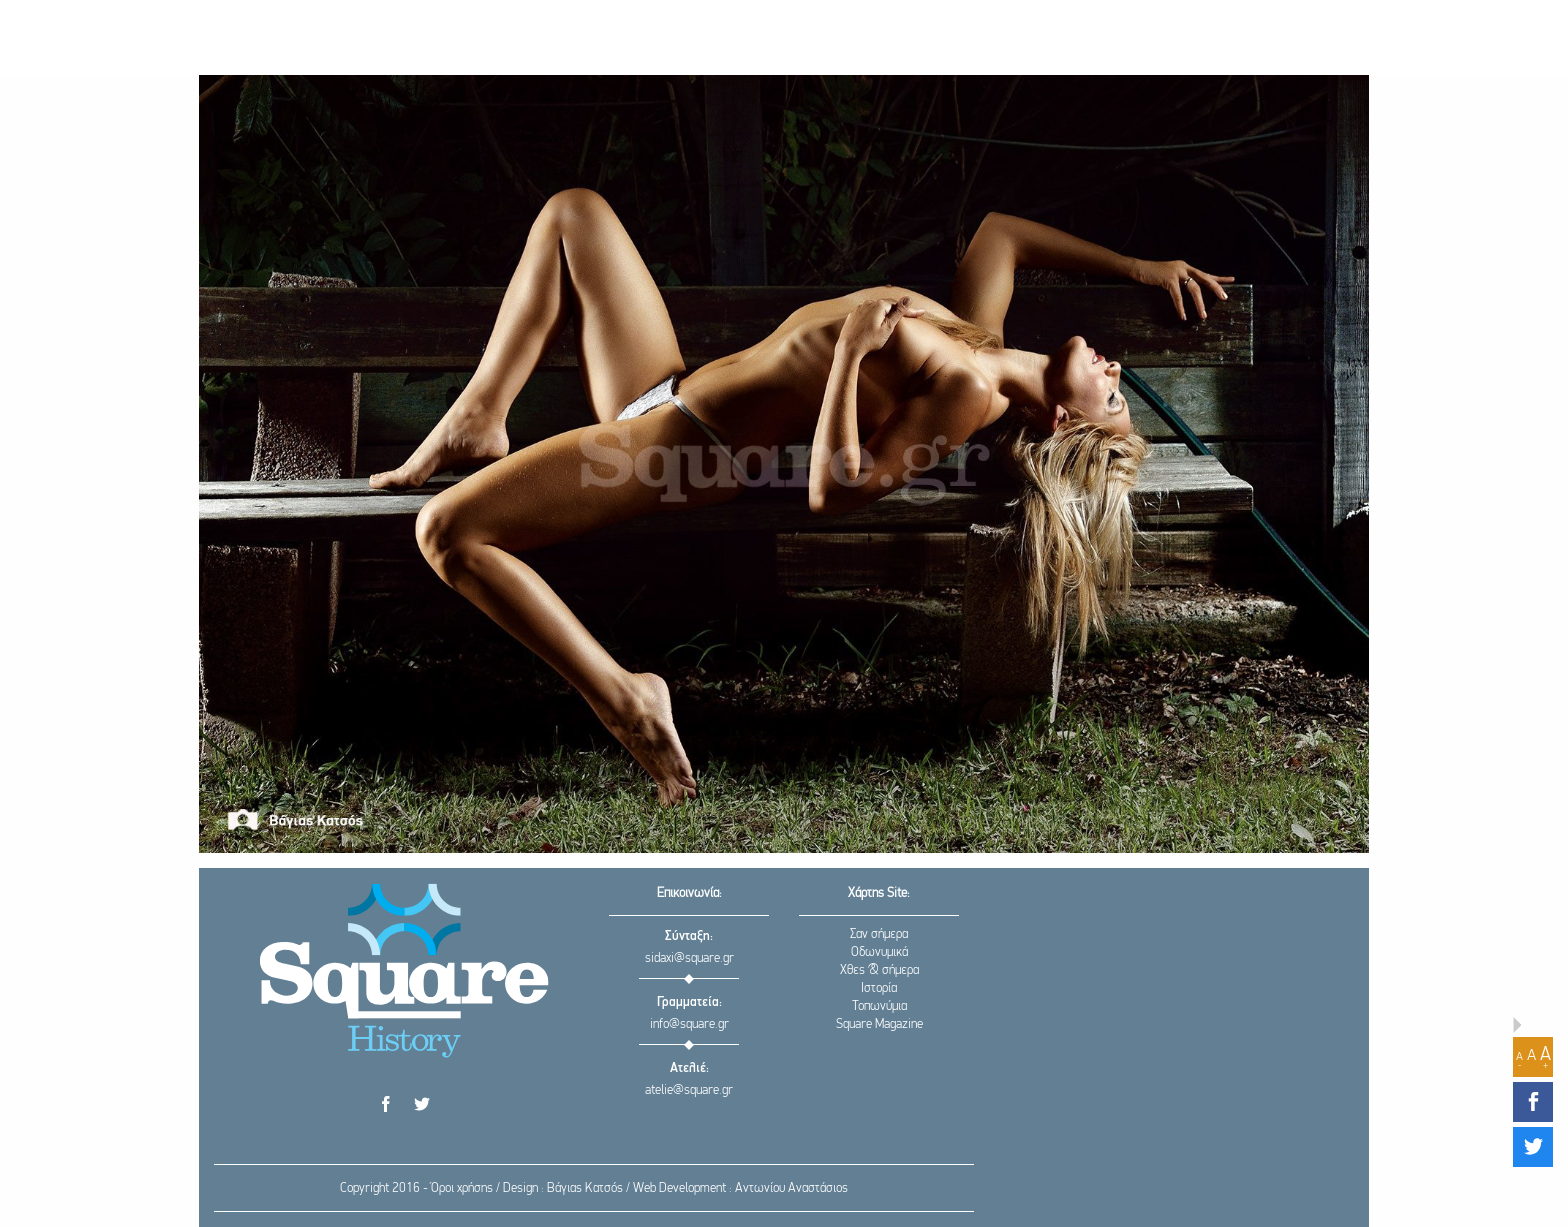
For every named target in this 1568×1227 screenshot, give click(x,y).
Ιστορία (879, 988)
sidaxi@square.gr (689, 958)
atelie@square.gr (689, 1090)
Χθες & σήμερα (879, 970)
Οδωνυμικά (879, 952)
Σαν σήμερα (879, 934)
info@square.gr (689, 1024)
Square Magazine (879, 1024)
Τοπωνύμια (879, 1006)
